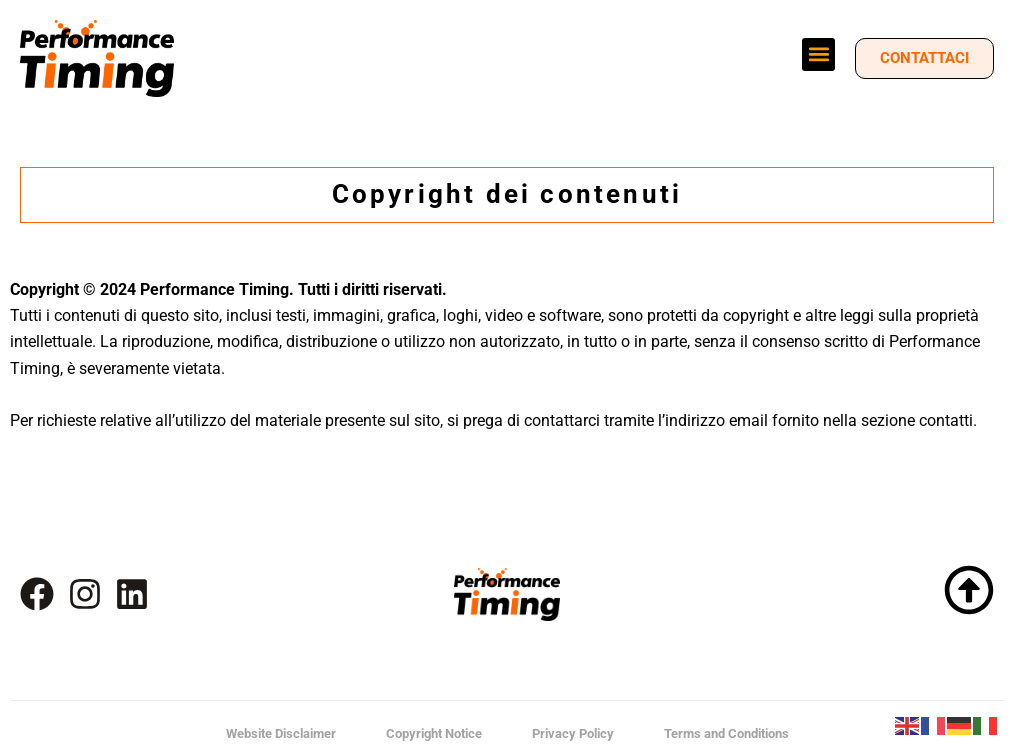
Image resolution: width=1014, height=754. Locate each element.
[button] (818, 54)
